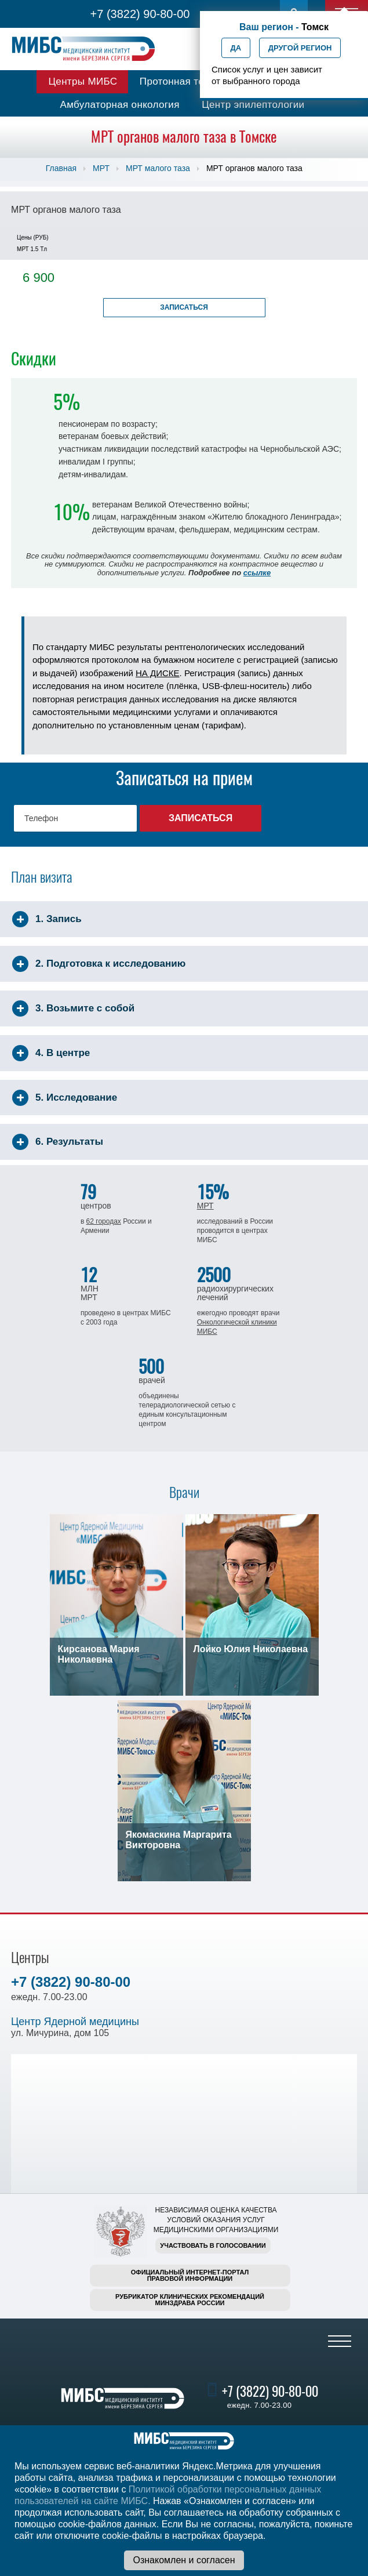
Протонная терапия (186, 81)
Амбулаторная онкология (120, 104)
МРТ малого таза (158, 168)
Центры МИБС (82, 81)
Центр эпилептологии (253, 104)
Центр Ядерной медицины (75, 2021)
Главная (61, 168)
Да (236, 47)
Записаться (184, 307)
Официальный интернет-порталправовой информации (190, 2275)
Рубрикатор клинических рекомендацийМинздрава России (189, 2299)
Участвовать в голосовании (212, 2245)
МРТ (101, 168)
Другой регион (300, 47)
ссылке (257, 572)
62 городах (103, 1221)
